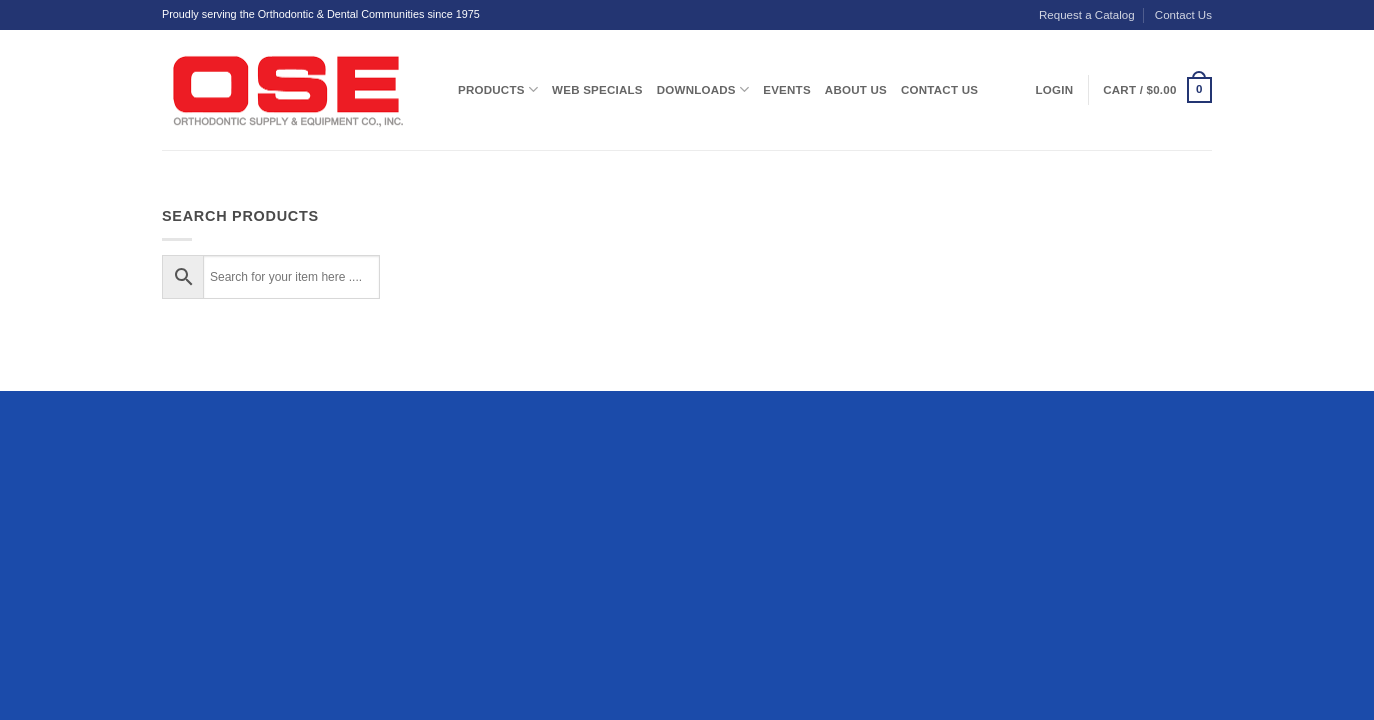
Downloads (703, 89)
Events (787, 90)
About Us (856, 90)
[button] (1157, 90)
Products (498, 89)
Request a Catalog (1087, 15)
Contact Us (1183, 15)
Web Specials (597, 90)
